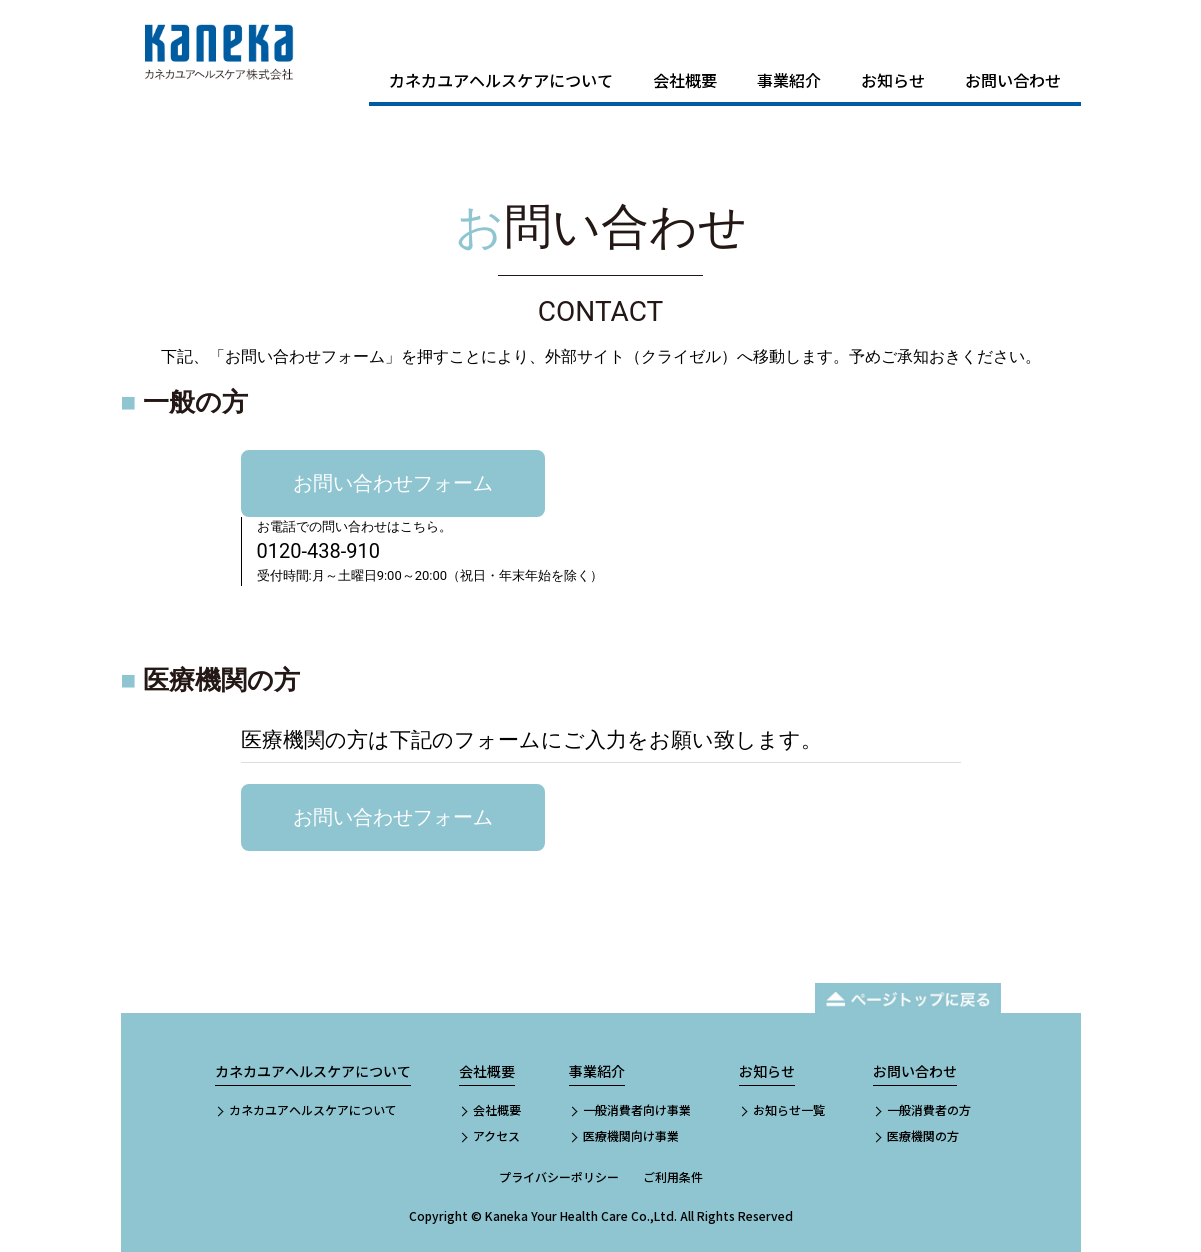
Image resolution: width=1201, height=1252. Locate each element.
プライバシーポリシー (559, 1176)
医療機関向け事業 (631, 1135)
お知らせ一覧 (789, 1109)
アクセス (496, 1135)
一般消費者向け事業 (637, 1109)
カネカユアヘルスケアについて (501, 80)
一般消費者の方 (929, 1109)
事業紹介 (789, 80)
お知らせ (893, 80)
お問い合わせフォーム (393, 483)
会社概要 (685, 80)
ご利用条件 (673, 1176)
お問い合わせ (1013, 80)
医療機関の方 (923, 1135)
